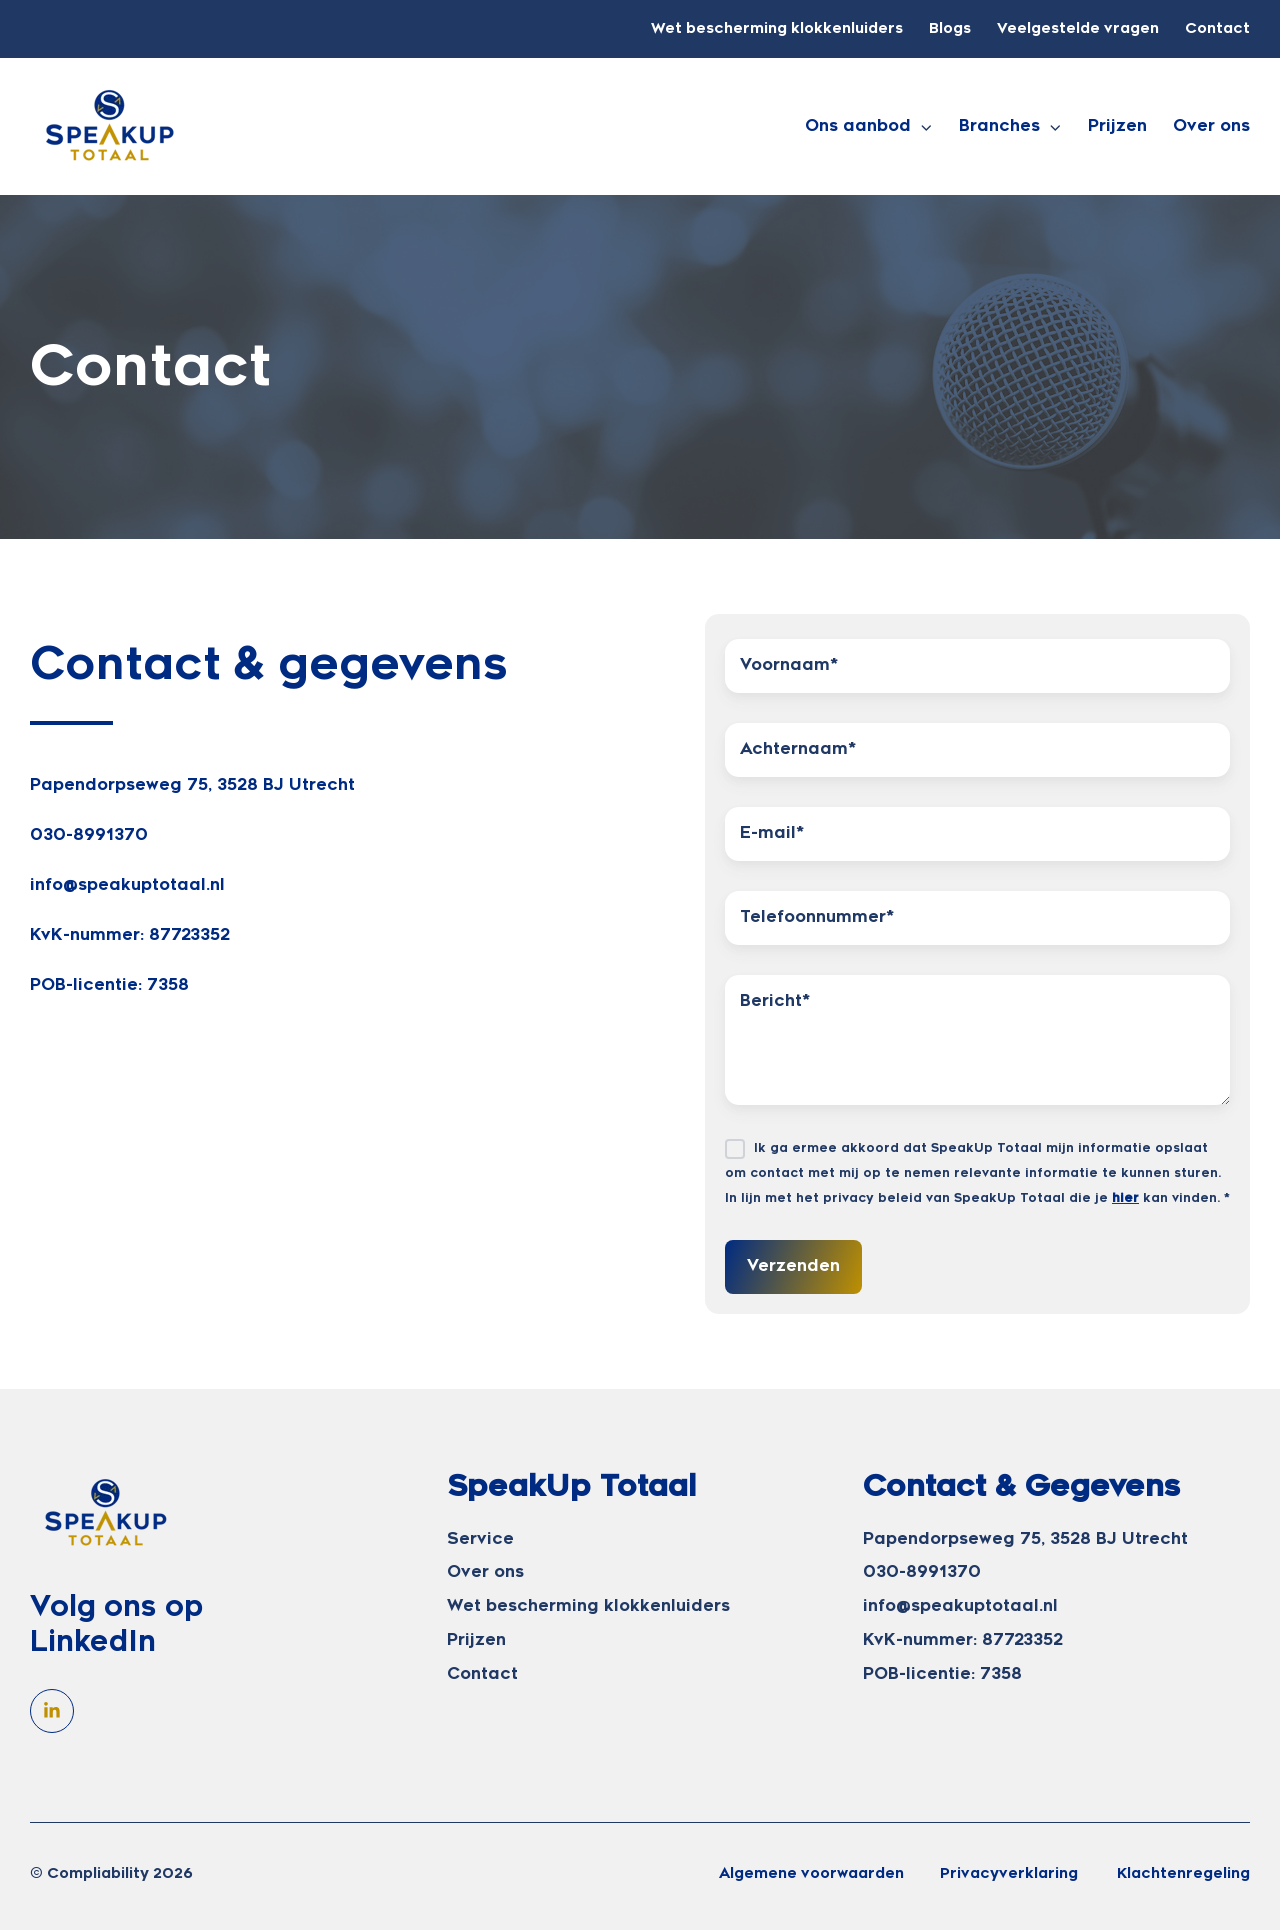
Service (480, 1538)
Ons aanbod (858, 125)
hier (1125, 1198)
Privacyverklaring (1011, 1873)
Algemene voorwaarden (811, 1873)
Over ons (1211, 125)
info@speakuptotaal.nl (127, 884)
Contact (1217, 28)
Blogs (950, 28)
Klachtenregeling (1183, 1873)
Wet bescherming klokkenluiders (777, 28)
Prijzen (1117, 125)
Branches (999, 125)
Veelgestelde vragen (1078, 28)
